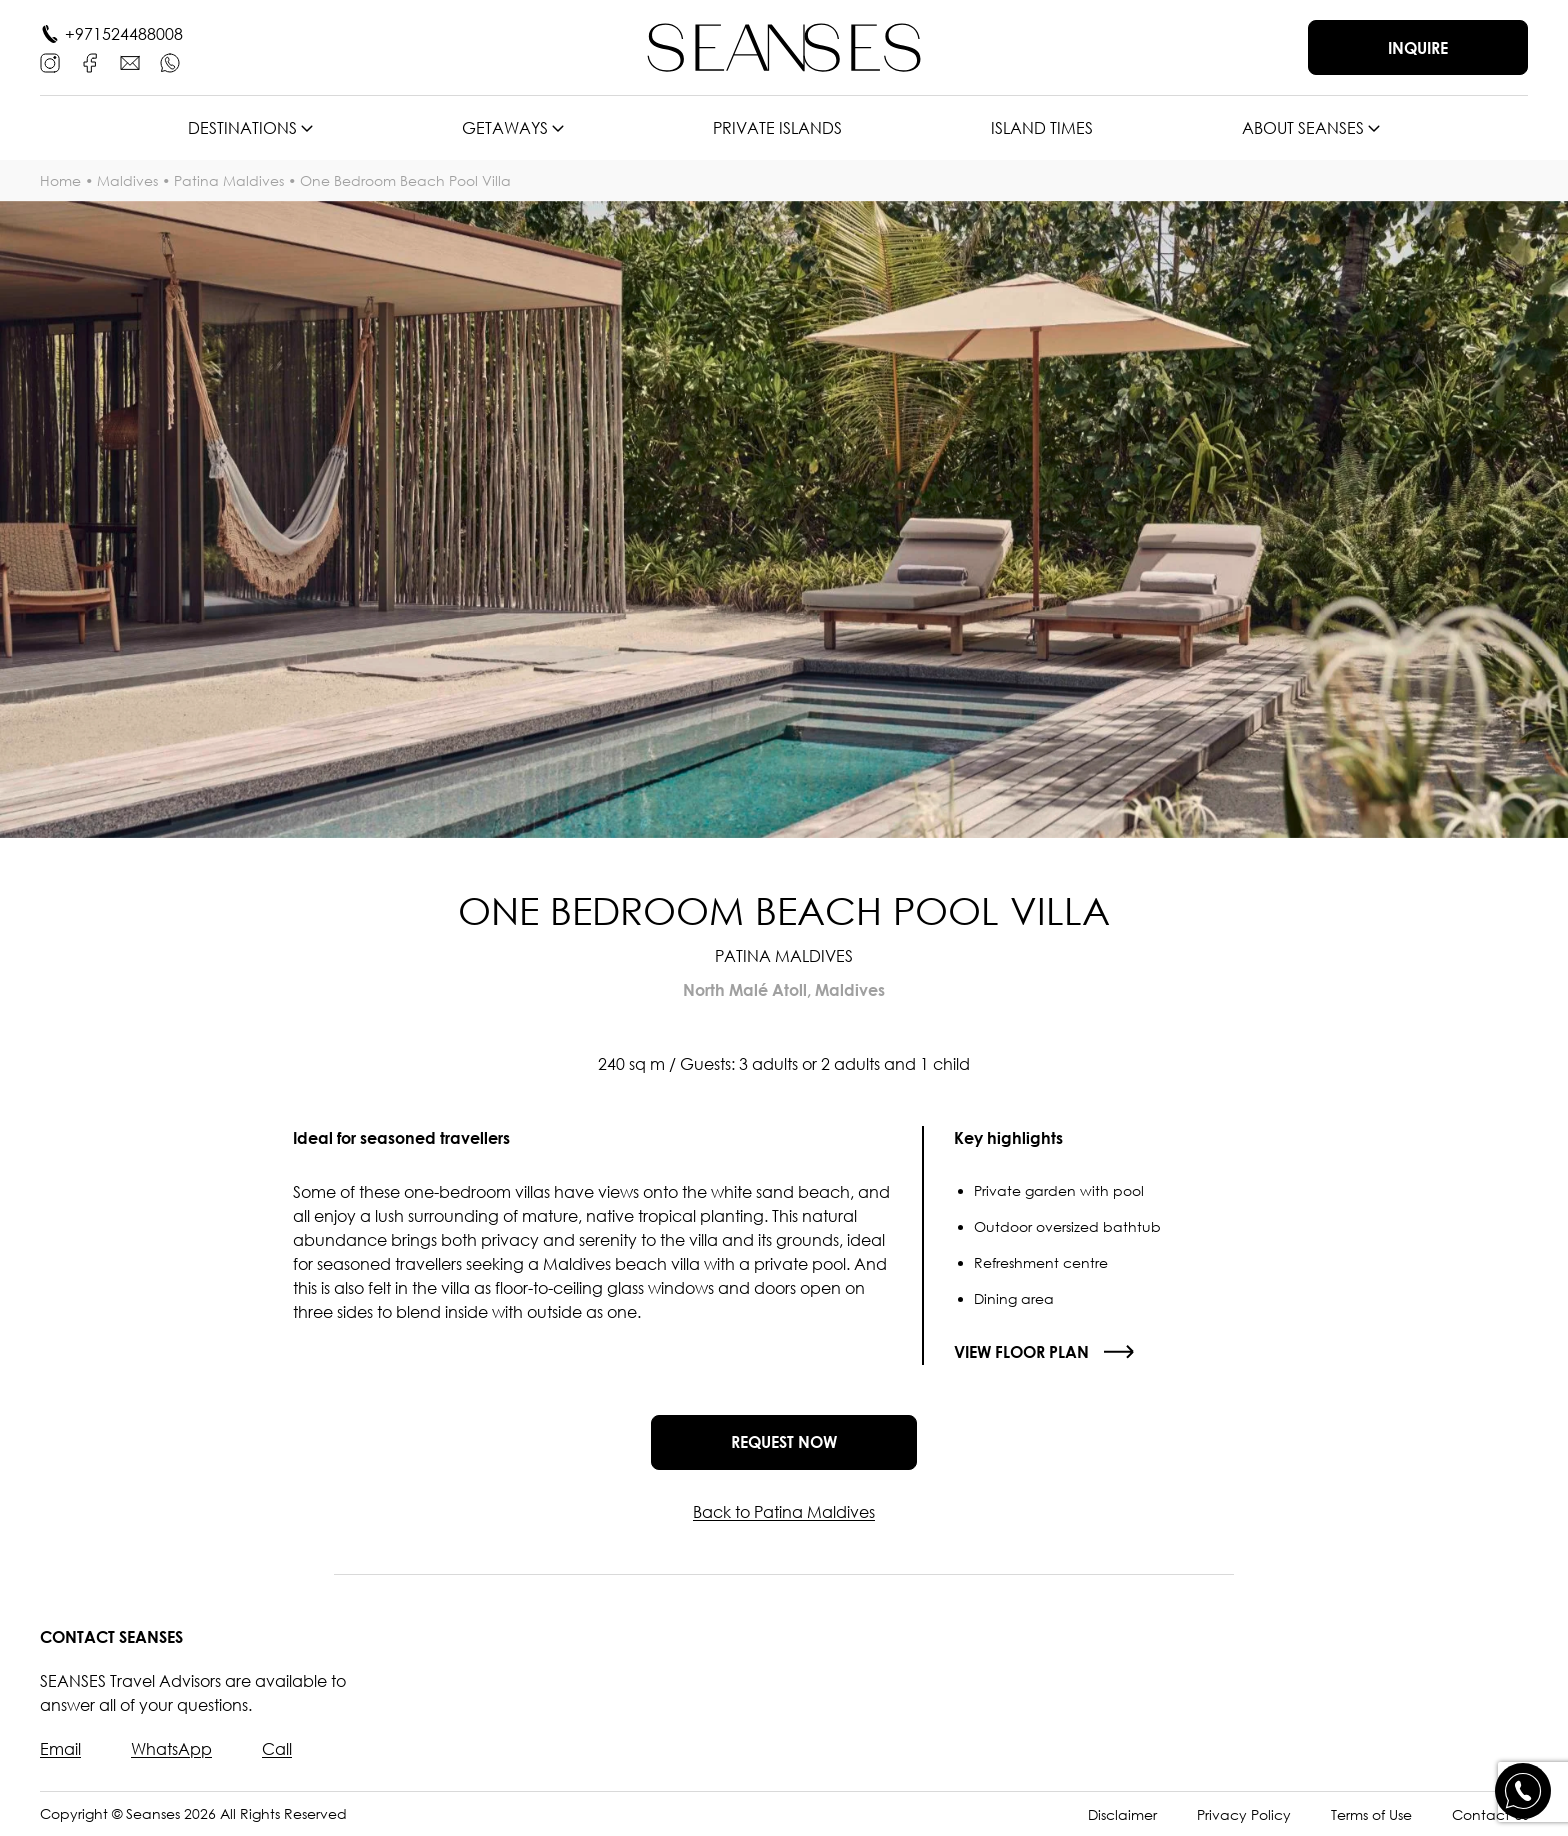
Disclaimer (1122, 1814)
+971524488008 (124, 34)
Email (60, 1749)
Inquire (1418, 48)
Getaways (505, 128)
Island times (1042, 128)
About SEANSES (1303, 128)
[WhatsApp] (170, 63)
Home (60, 180)
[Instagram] (50, 63)
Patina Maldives (229, 180)
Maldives (127, 180)
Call (277, 1749)
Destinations (242, 128)
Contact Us (1490, 1814)
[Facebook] (90, 63)
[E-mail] (130, 63)
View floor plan (1021, 1352)
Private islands (777, 128)
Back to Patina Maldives (784, 1512)
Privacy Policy (1244, 1814)
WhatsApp (171, 1749)
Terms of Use (1371, 1814)
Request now (784, 1442)
